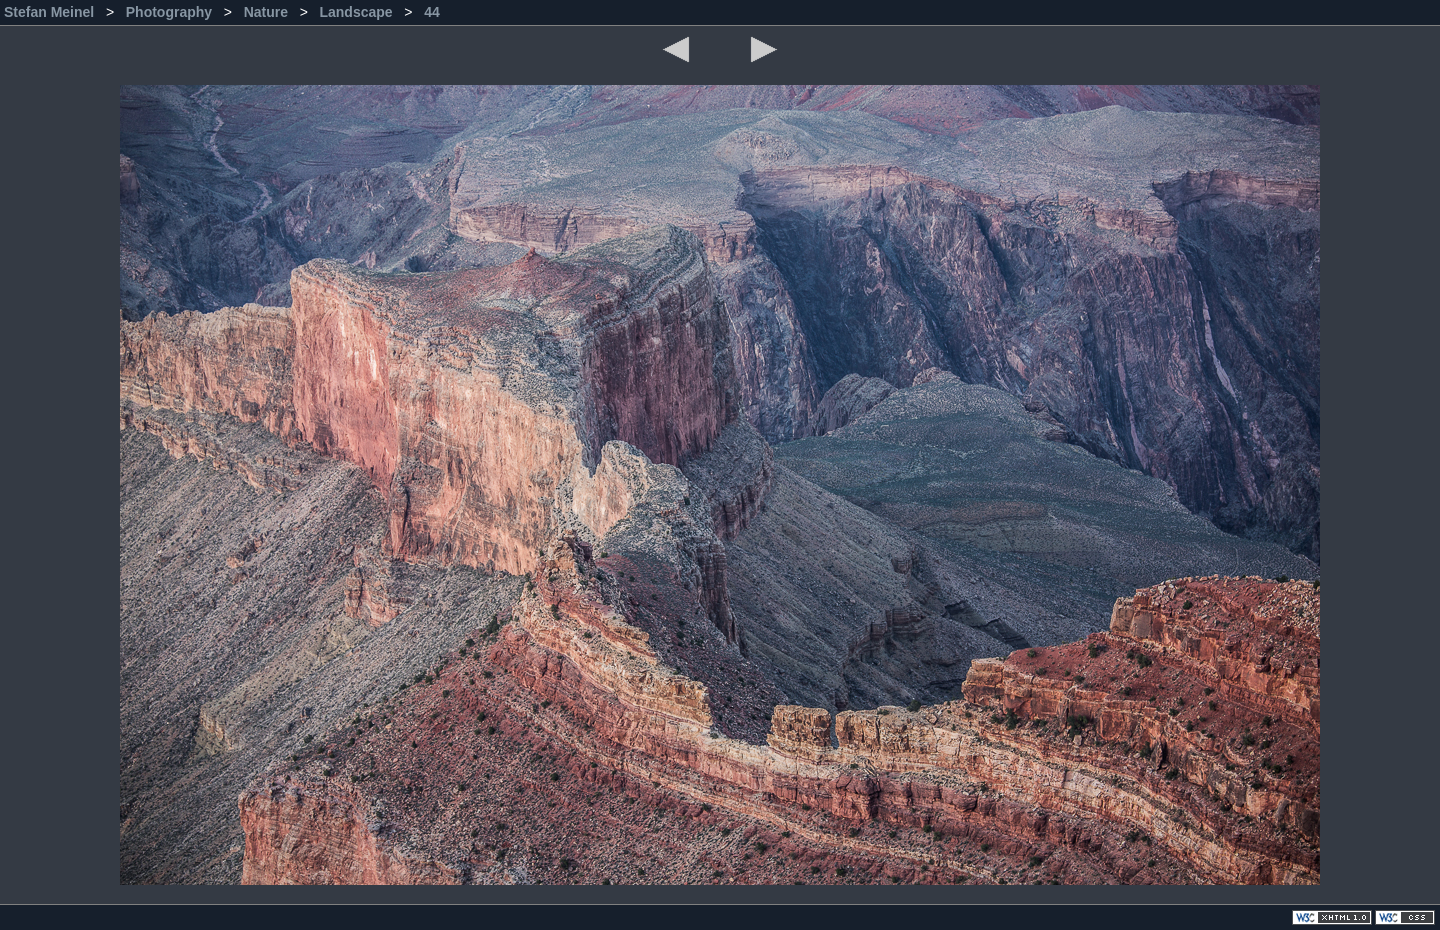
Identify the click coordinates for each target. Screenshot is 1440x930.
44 (432, 12)
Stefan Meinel (51, 12)
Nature (268, 12)
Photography (171, 12)
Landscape (357, 12)
